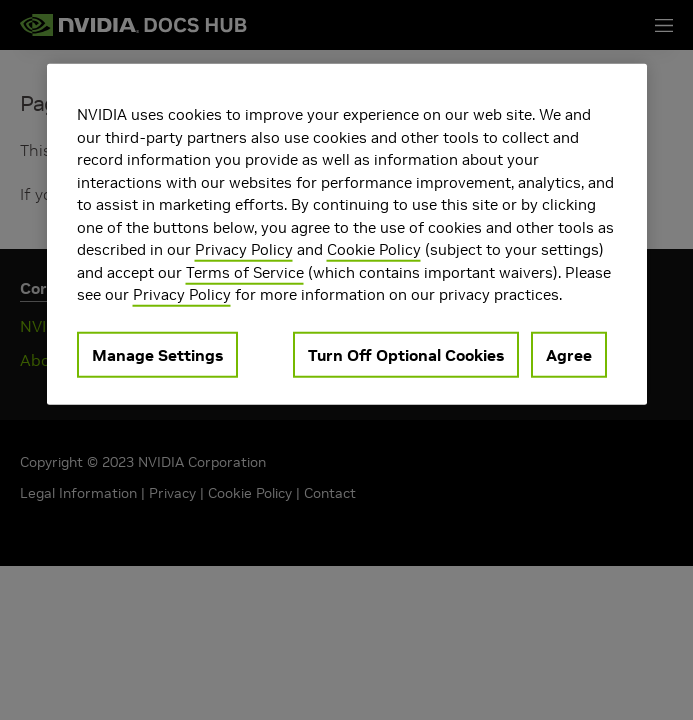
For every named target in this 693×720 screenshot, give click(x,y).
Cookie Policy (374, 249)
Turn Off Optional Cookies (406, 354)
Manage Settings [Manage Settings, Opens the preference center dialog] (157, 354)
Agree (569, 354)
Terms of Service (245, 271)
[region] (347, 234)
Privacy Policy (244, 249)
